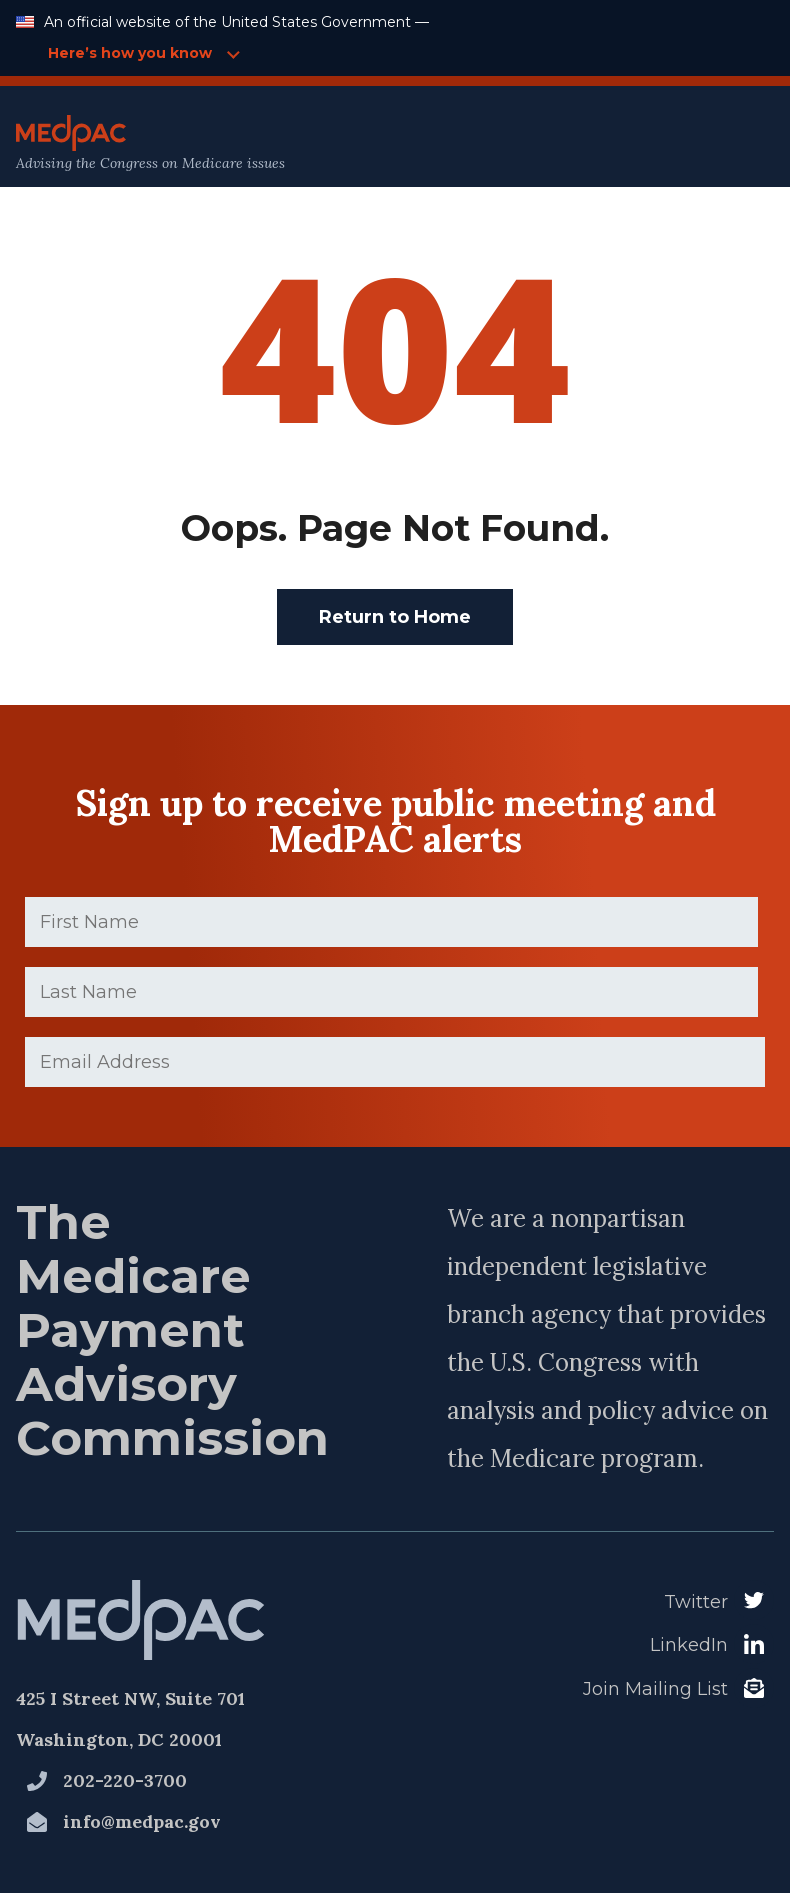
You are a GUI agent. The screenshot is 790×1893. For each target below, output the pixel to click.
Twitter (696, 1602)
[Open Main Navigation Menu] (731, 143)
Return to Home (395, 617)
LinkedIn (689, 1645)
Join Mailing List (655, 1689)
